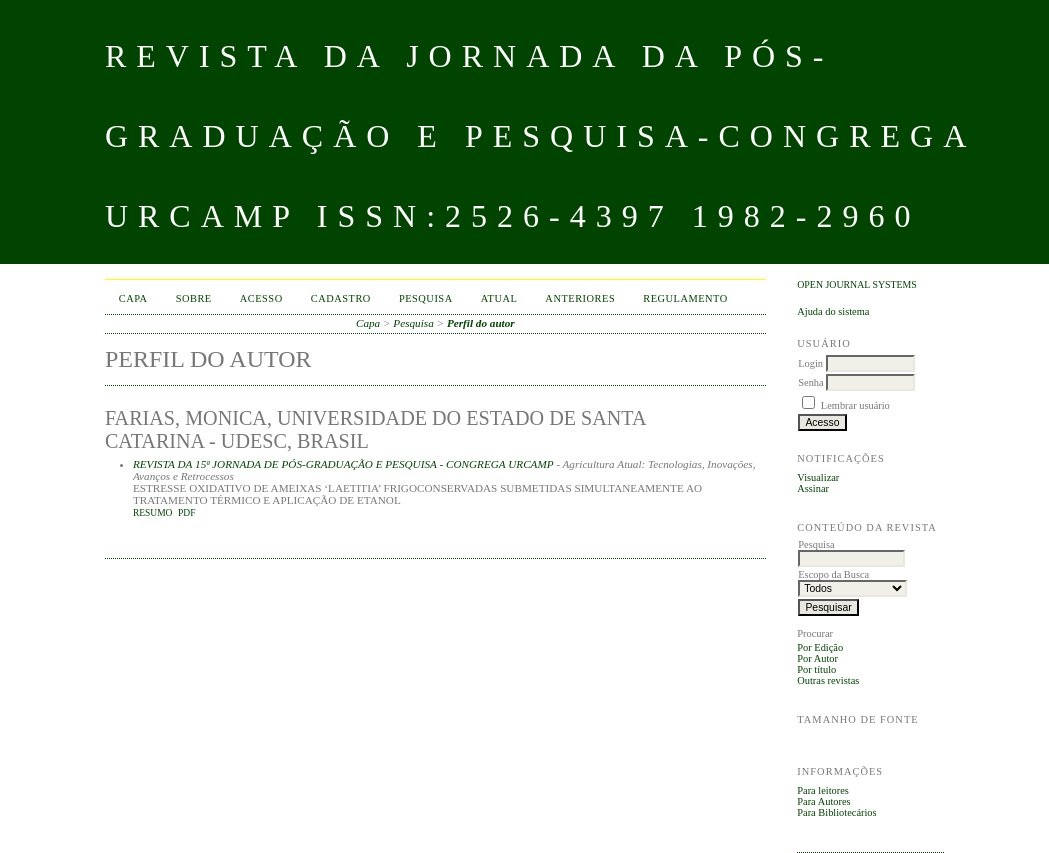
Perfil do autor (481, 323)
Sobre (194, 298)
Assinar (813, 488)
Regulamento (685, 298)
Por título (816, 669)
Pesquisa (426, 298)
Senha (810, 382)
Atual (499, 298)
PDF (186, 513)
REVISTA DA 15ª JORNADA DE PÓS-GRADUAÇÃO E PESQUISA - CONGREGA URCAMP (343, 464)
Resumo (153, 513)
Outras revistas (828, 680)
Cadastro (341, 298)
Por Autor (817, 658)
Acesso (261, 298)
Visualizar (818, 477)
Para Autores (823, 801)
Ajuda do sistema (833, 311)
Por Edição (820, 647)
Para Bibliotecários (836, 812)
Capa (133, 298)
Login (810, 363)
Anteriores (580, 298)
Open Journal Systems (857, 284)
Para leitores (823, 790)
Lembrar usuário (855, 405)
